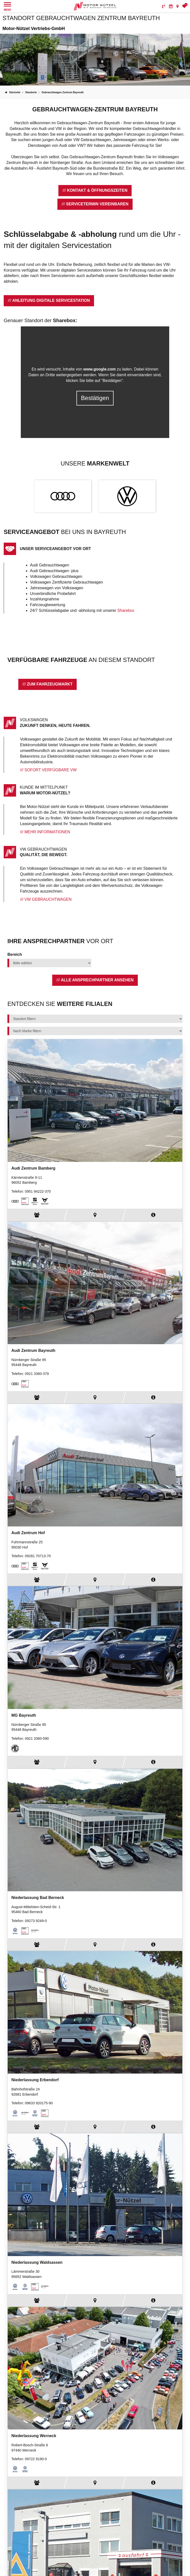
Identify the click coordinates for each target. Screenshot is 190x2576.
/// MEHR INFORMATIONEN (45, 832)
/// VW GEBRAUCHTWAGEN (45, 899)
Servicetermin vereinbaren (97, 204)
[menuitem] (163, 6)
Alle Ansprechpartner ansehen (97, 980)
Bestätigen (95, 398)
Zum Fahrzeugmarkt (49, 684)
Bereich (14, 954)
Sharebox (125, 610)
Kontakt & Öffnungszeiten (97, 190)
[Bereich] (49, 963)
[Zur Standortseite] (153, 1215)
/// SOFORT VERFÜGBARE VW (48, 770)
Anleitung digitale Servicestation (51, 300)
